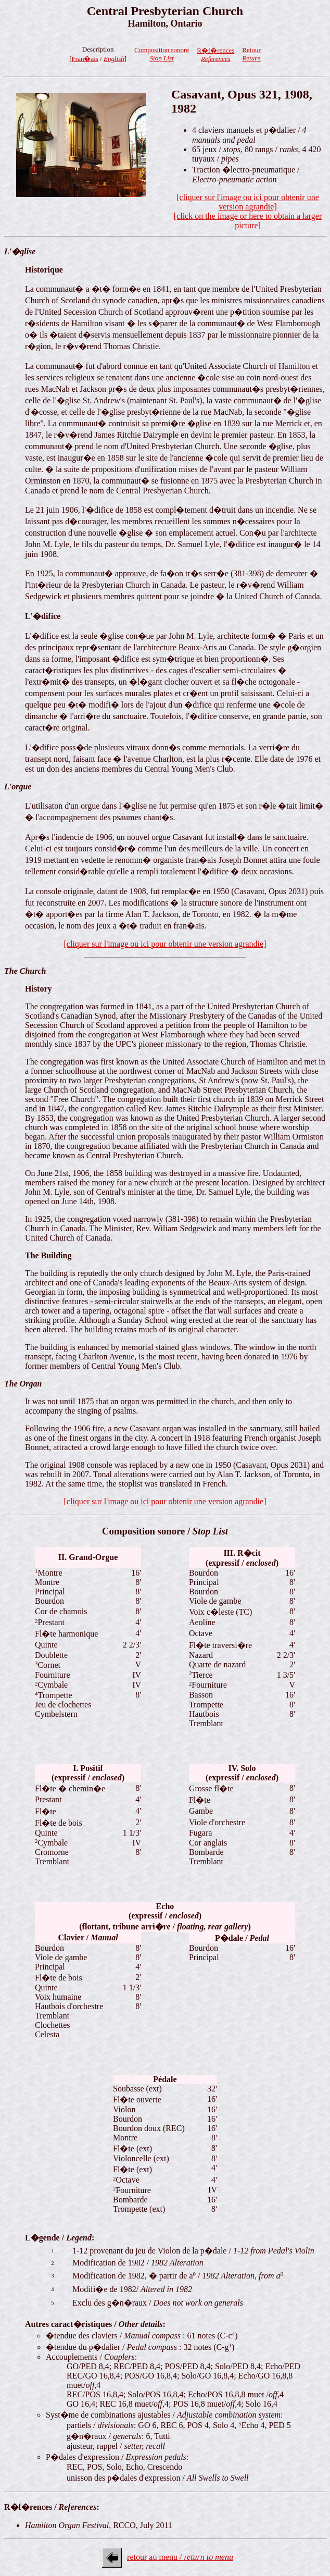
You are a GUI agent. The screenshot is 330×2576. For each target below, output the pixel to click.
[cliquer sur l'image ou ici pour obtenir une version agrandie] (165, 943)
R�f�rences (215, 54)
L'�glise (19, 251)
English (114, 59)
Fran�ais (85, 59)
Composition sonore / (165, 1531)
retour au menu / (180, 2557)
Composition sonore (161, 54)
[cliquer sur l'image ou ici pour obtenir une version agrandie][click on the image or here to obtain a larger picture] (248, 211)
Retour (251, 54)
